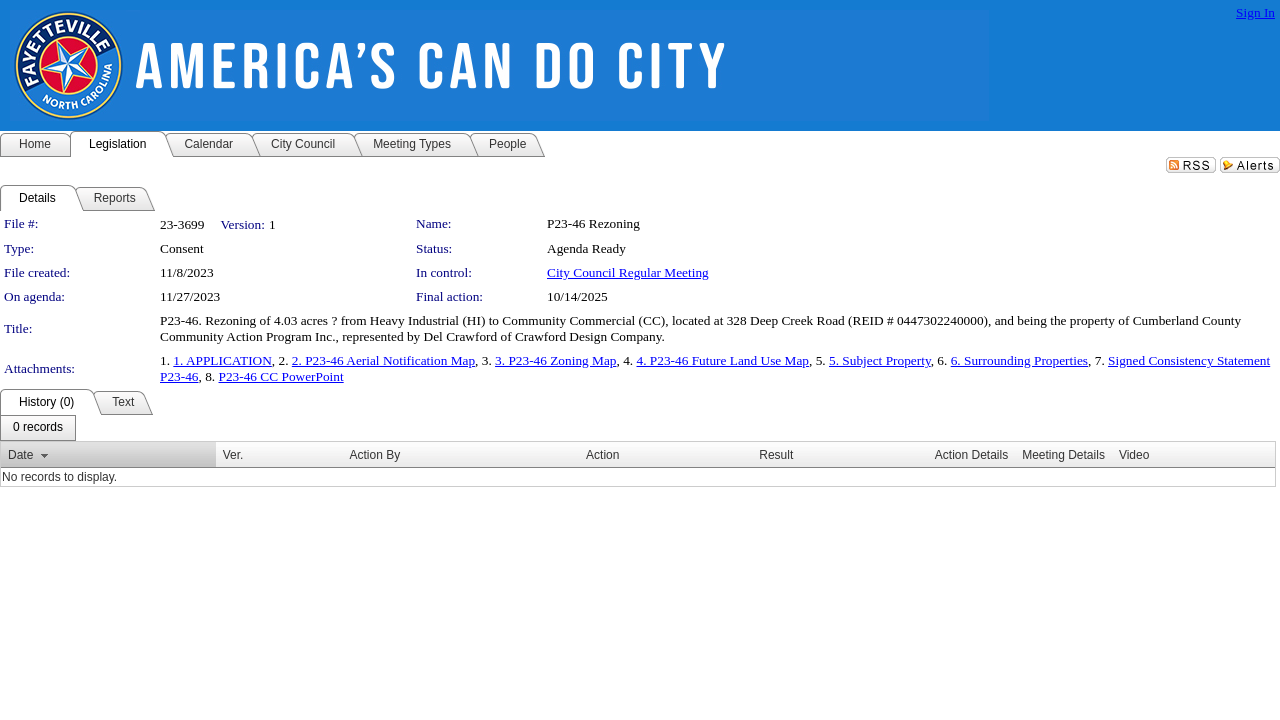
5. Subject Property (880, 360)
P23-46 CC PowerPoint (281, 376)
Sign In (1255, 12)
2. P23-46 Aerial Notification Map (383, 360)
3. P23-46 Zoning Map (555, 360)
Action (602, 455)
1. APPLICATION (222, 360)
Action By (374, 455)
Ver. (233, 455)
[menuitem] (38, 428)
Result (776, 455)
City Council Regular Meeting (628, 272)
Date (20, 455)
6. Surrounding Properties (1019, 360)
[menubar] (38, 428)
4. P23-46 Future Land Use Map (723, 360)
